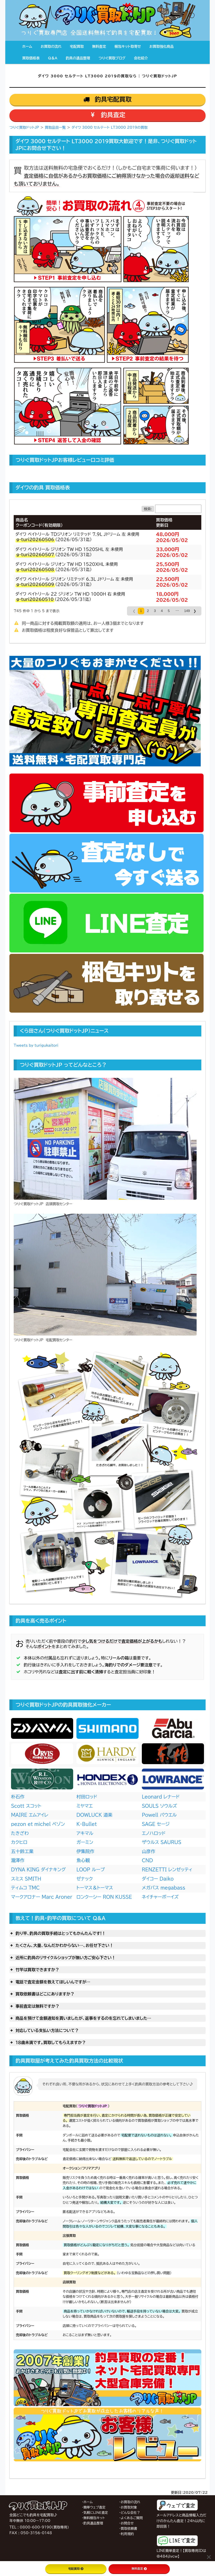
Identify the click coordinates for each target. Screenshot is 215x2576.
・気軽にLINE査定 (95, 2514)
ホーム (27, 46)
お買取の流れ (51, 46)
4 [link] (162, 612)
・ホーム (87, 2503)
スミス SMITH (26, 1880)
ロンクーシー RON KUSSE (104, 1898)
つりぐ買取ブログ (112, 58)
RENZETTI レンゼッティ (167, 1871)
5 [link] (169, 612)
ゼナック (84, 1880)
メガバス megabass (163, 1889)
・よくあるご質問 (131, 2519)
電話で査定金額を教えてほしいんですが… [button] (49, 1983)
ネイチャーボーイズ (160, 1898)
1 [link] (141, 612)
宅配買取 (77, 46)
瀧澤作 (18, 1862)
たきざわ (20, 1834)
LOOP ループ (90, 1871)
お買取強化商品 (161, 46)
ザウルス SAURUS (161, 1844)
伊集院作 (85, 1853)
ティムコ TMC (25, 1889)
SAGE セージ (156, 1825)
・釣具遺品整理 (92, 2524)
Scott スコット (26, 1807)
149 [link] (187, 612)
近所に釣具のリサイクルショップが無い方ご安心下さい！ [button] (62, 1959)
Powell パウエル (159, 1816)
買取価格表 (31, 58)
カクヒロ (19, 1844)
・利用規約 (126, 2535)
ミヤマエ (84, 1807)
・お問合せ (126, 2524)
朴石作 (18, 1798)
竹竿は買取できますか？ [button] (34, 1971)
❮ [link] (134, 612)
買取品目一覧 (55, 129)
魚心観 (83, 1862)
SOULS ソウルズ (159, 1807)
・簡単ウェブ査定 (93, 2509)
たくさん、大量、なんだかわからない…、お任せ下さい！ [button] (61, 1947)
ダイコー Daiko (158, 1880)
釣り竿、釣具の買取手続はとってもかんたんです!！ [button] (57, 1935)
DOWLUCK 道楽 (94, 1816)
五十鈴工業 (22, 1853)
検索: (148, 510)
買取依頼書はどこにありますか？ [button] (41, 1996)
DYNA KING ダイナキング (38, 1871)
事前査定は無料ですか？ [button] (34, 2008)
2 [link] (148, 612)
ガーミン (84, 1844)
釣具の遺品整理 (78, 58)
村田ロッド (86, 1798)
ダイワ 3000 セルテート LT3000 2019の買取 (110, 129)
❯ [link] (194, 612)
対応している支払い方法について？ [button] (44, 2032)
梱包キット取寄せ (127, 46)
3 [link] (155, 612)
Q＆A (52, 58)
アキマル (84, 1834)
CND (147, 1862)
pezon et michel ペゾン (38, 1825)
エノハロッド (154, 1834)
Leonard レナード (161, 1798)
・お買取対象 (128, 2509)
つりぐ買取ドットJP (24, 129)
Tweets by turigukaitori (36, 1047)
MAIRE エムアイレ (29, 1816)
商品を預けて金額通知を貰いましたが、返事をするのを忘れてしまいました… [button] (80, 2020)
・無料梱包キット (93, 2519)
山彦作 (148, 1853)
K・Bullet (86, 1825)
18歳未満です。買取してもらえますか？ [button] (47, 2044)
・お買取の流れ (129, 2503)
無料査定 (99, 46)
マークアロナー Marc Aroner (41, 1898)
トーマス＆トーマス (94, 1889)
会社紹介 (141, 58)
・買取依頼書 (128, 2530)
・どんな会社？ (129, 2514)
